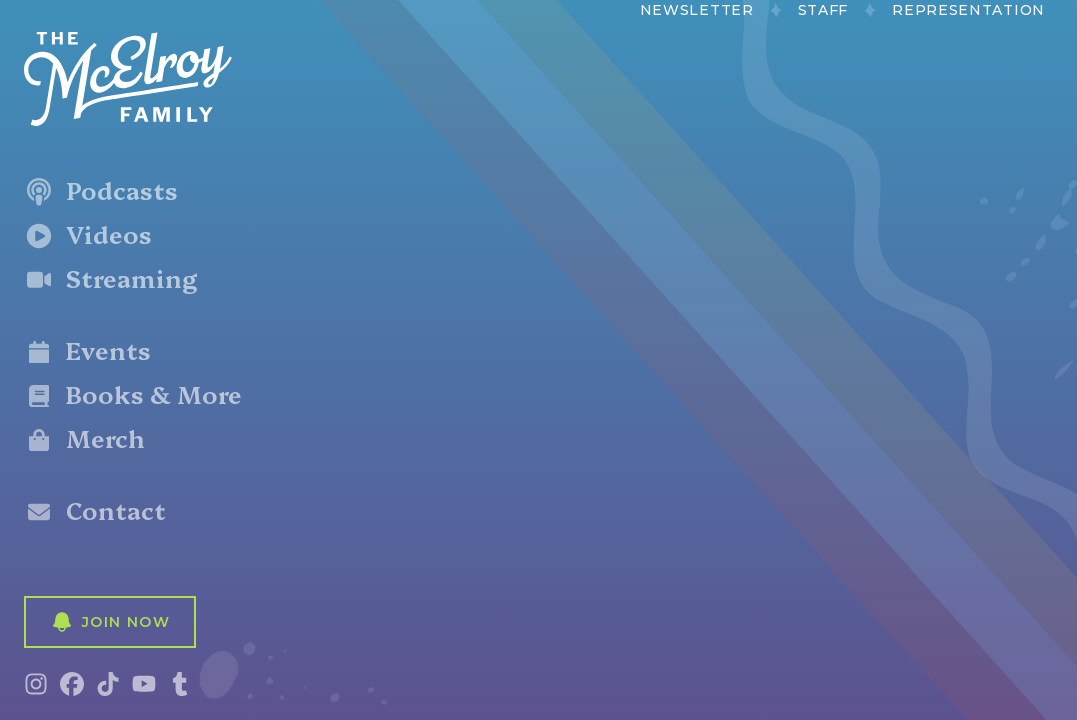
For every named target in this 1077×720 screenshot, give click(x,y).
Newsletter (697, 10)
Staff (823, 10)
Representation (968, 10)
